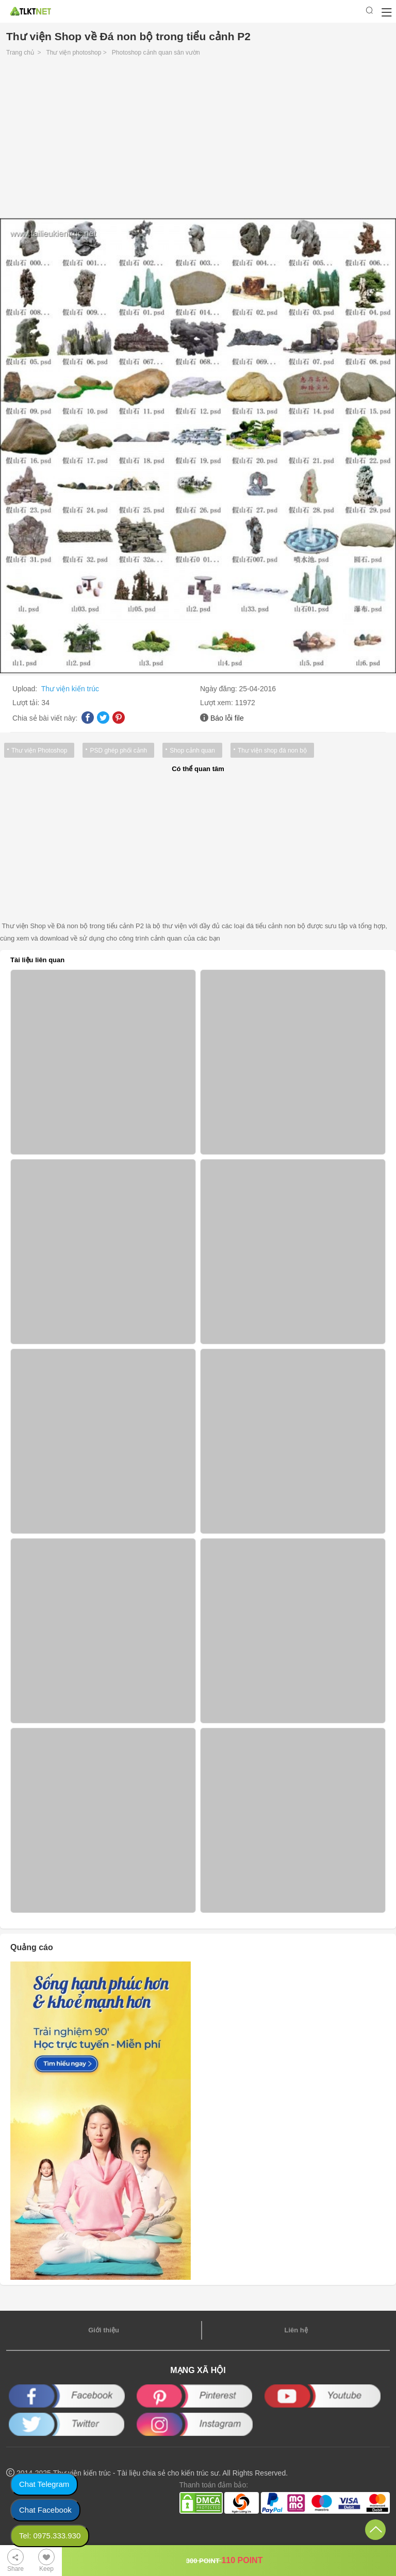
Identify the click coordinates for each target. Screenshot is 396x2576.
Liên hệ (295, 2330)
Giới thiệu (103, 2330)
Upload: (25, 689)
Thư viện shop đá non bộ (272, 750)
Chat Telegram (44, 2484)
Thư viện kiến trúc (70, 689)
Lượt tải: (26, 702)
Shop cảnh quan (192, 750)
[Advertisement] (198, 140)
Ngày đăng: (219, 689)
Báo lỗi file (227, 718)
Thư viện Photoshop (39, 750)
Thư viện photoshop (73, 52)
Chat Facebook (45, 2509)
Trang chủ (20, 52)
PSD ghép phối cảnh (118, 750)
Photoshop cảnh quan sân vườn (156, 52)
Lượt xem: (217, 702)
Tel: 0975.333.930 (49, 2535)
